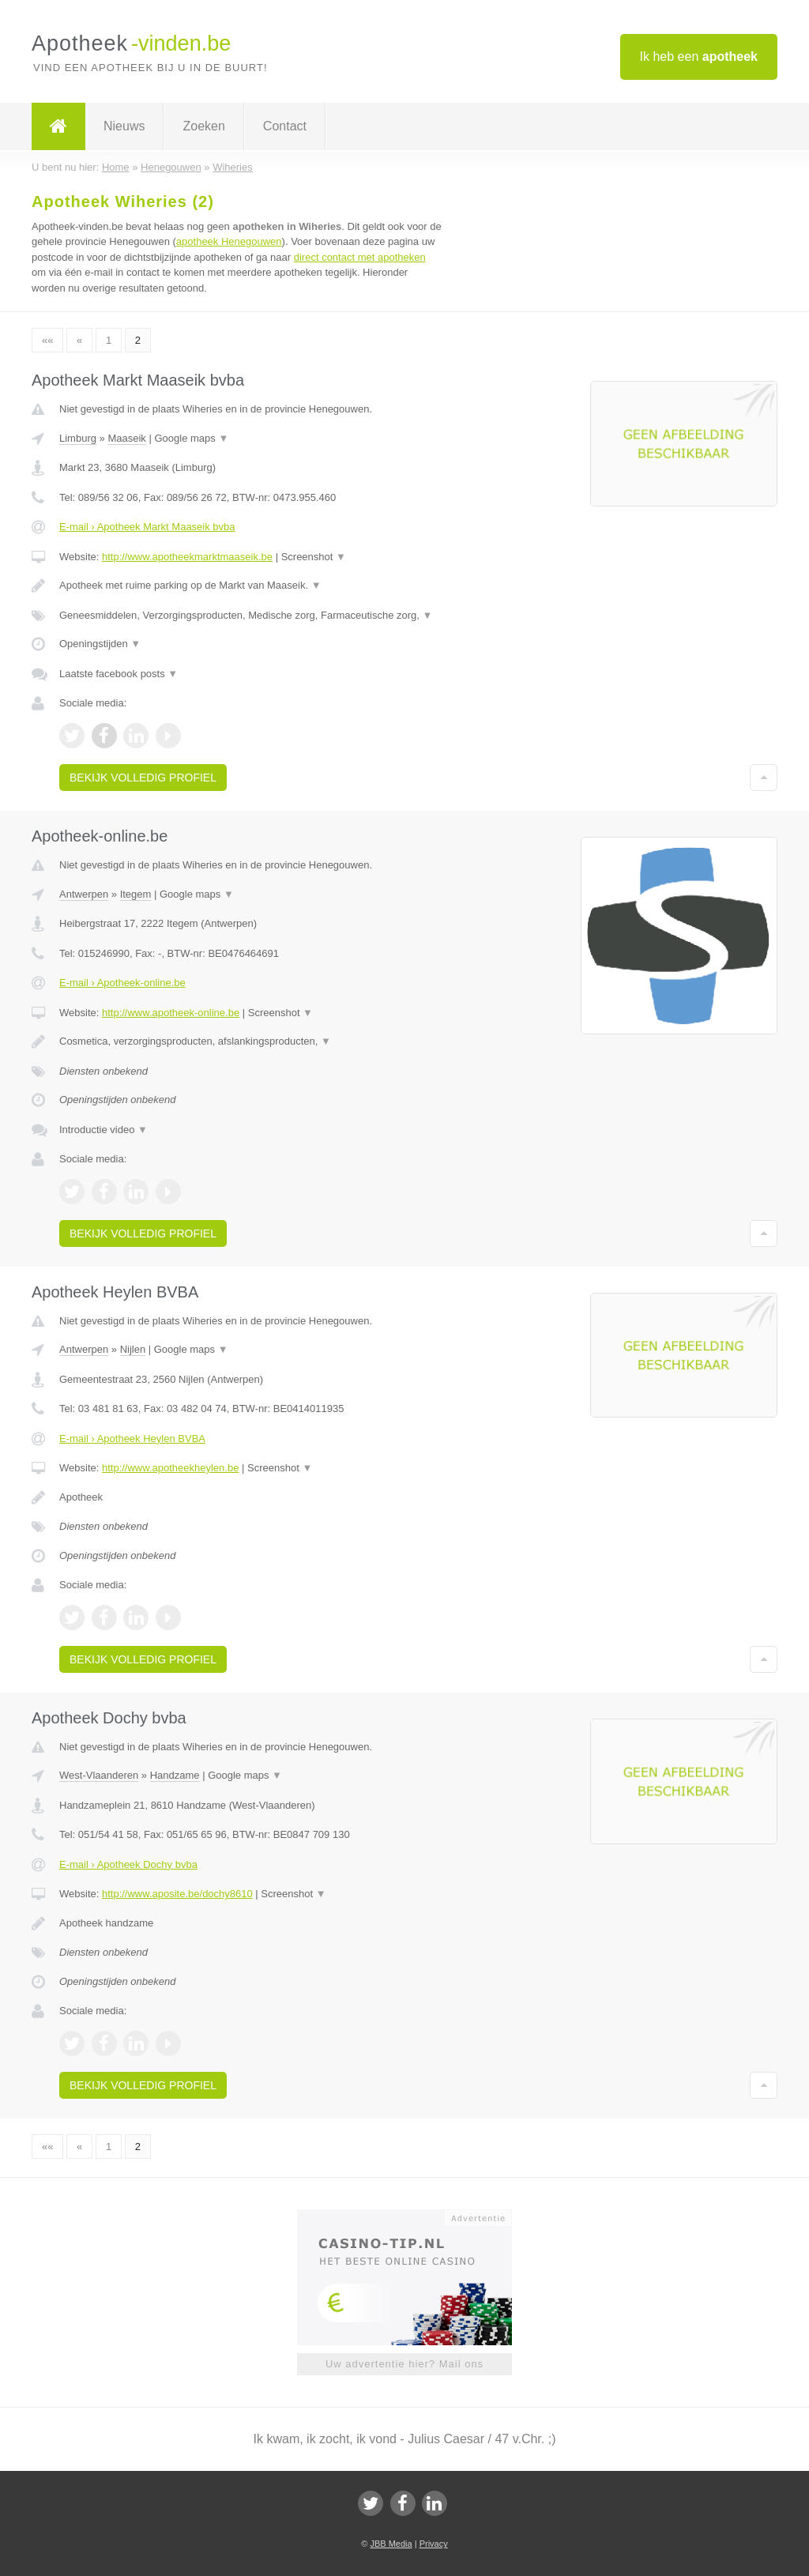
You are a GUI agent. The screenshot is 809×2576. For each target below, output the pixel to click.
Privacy (434, 2543)
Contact (285, 126)
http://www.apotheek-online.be (170, 1013)
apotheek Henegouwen (229, 241)
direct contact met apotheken (360, 257)
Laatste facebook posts (118, 674)
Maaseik (126, 438)
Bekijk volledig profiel (143, 777)
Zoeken (203, 126)
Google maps (191, 438)
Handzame (175, 1775)
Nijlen (133, 1349)
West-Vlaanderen (98, 1775)
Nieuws (124, 126)
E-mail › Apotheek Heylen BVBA (132, 1438)
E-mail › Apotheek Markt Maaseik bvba (147, 527)
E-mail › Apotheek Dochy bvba (128, 1864)
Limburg (77, 438)
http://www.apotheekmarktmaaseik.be (187, 557)
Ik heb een (699, 56)
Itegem (136, 894)
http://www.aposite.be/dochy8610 (177, 1894)
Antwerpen (83, 894)
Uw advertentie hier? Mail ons (404, 2364)
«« (47, 340)
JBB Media (391, 2543)
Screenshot (313, 557)
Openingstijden (100, 644)
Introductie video (103, 1129)
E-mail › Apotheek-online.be (122, 983)
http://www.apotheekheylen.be (170, 1468)
